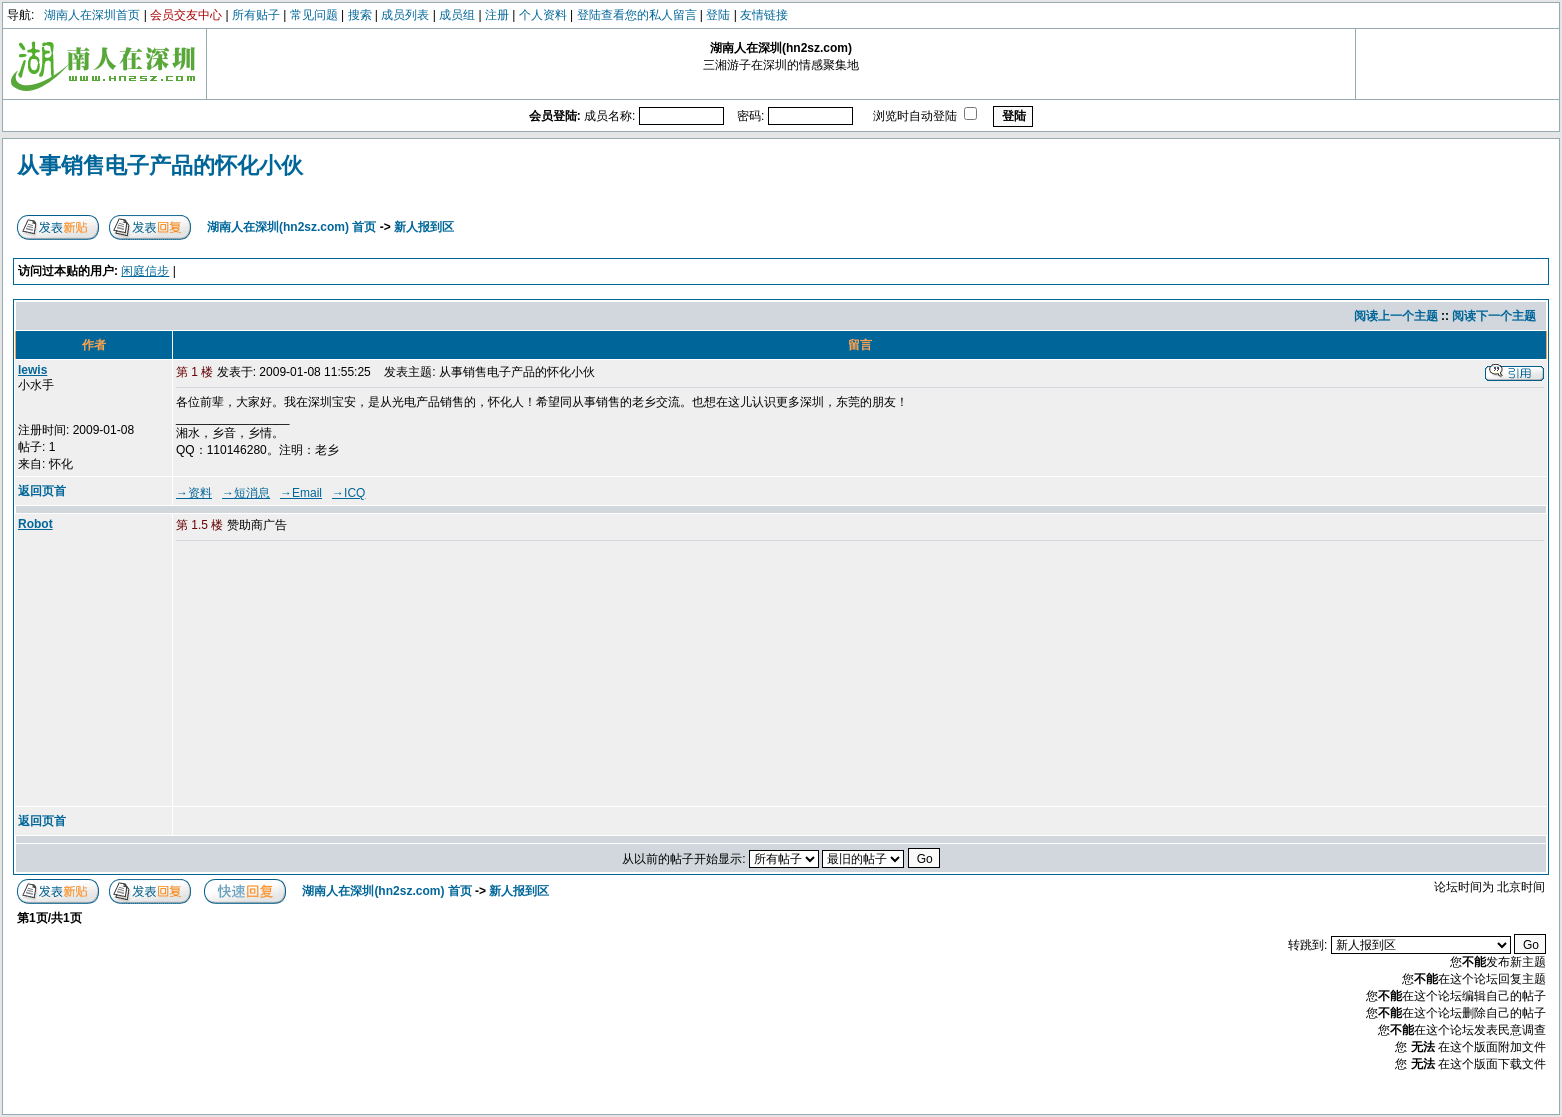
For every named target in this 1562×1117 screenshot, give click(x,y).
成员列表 (405, 15)
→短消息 (246, 493)
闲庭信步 (145, 271)
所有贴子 (256, 15)
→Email (301, 493)
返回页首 (42, 491)
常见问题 (314, 15)
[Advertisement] (329, 675)
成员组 (457, 15)
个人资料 (543, 15)
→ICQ (348, 493)
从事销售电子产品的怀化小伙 (160, 165)
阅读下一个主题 (1494, 316)
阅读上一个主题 (1396, 316)
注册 (497, 15)
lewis (32, 370)
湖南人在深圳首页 (92, 15)
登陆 (718, 15)
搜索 (360, 15)
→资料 (194, 493)
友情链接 (764, 15)
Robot (35, 524)
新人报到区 (424, 227)
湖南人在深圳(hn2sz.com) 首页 (291, 227)
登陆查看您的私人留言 (637, 15)
